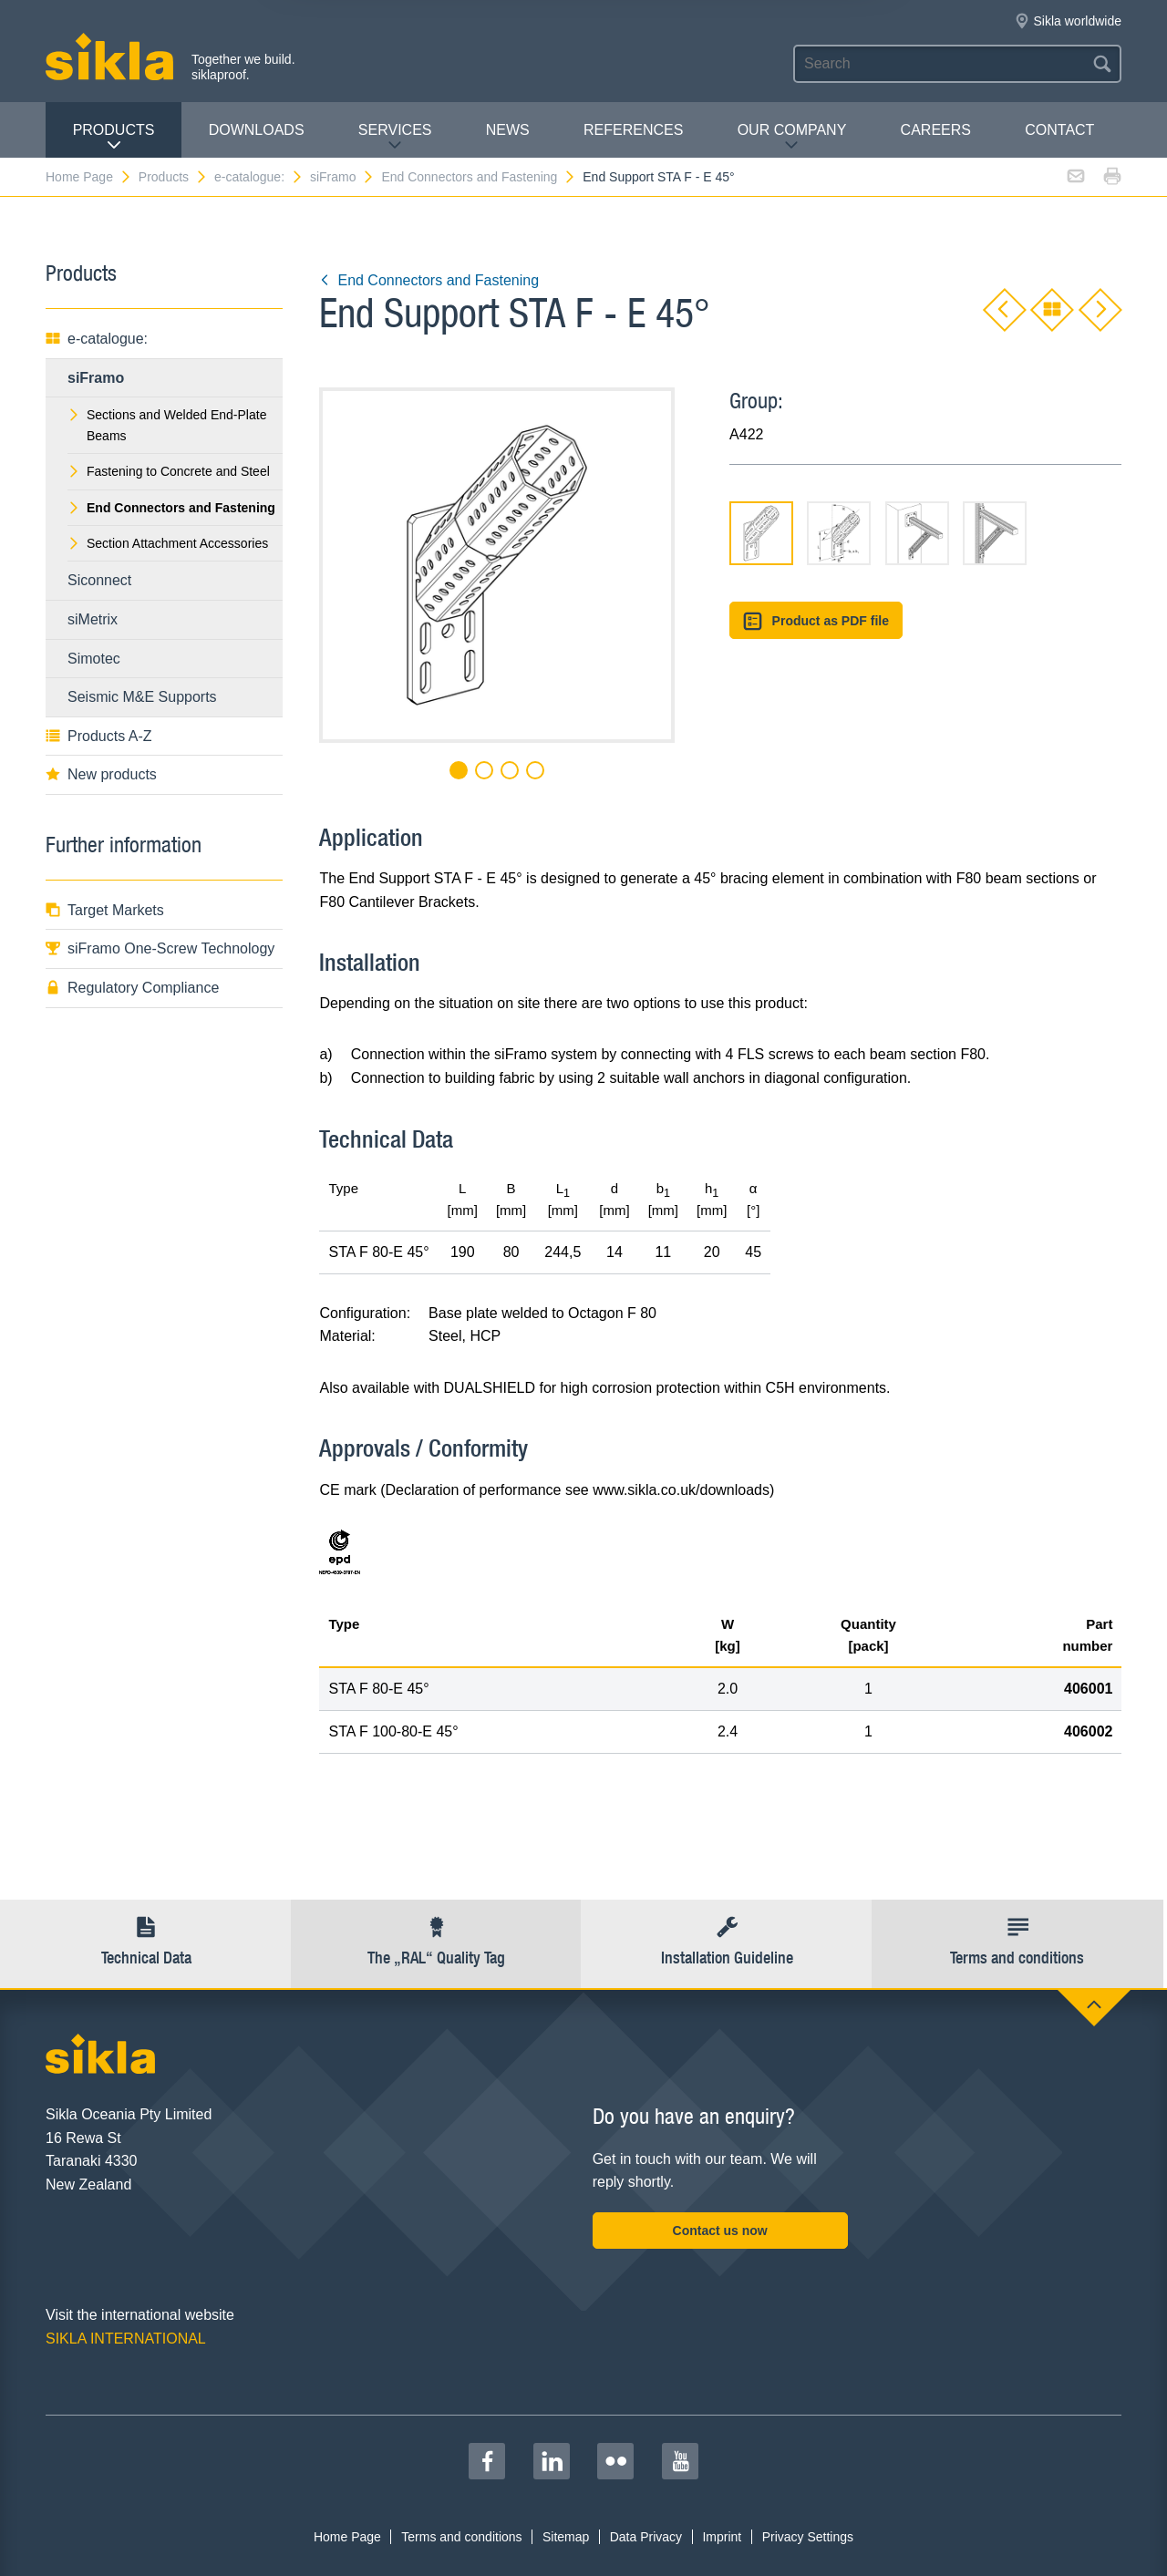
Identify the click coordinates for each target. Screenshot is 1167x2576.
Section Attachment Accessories (167, 543)
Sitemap (565, 2537)
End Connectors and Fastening (478, 177)
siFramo (343, 177)
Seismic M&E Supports (142, 697)
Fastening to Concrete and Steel (168, 471)
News (508, 130)
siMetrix (92, 619)
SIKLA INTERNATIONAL (126, 2338)
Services (395, 137)
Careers (936, 130)
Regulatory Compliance (132, 987)
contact (1059, 130)
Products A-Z (98, 736)
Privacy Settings (807, 2537)
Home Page (89, 177)
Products (114, 137)
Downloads (257, 130)
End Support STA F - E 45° (658, 177)
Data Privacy (646, 2537)
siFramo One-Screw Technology (160, 948)
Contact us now (720, 2230)
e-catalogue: (259, 177)
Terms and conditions (461, 2537)
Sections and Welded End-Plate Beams (166, 424)
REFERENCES (633, 130)
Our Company (792, 137)
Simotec (93, 658)
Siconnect (99, 580)
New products (101, 774)
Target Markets (105, 910)
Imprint (721, 2537)
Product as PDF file (816, 621)
